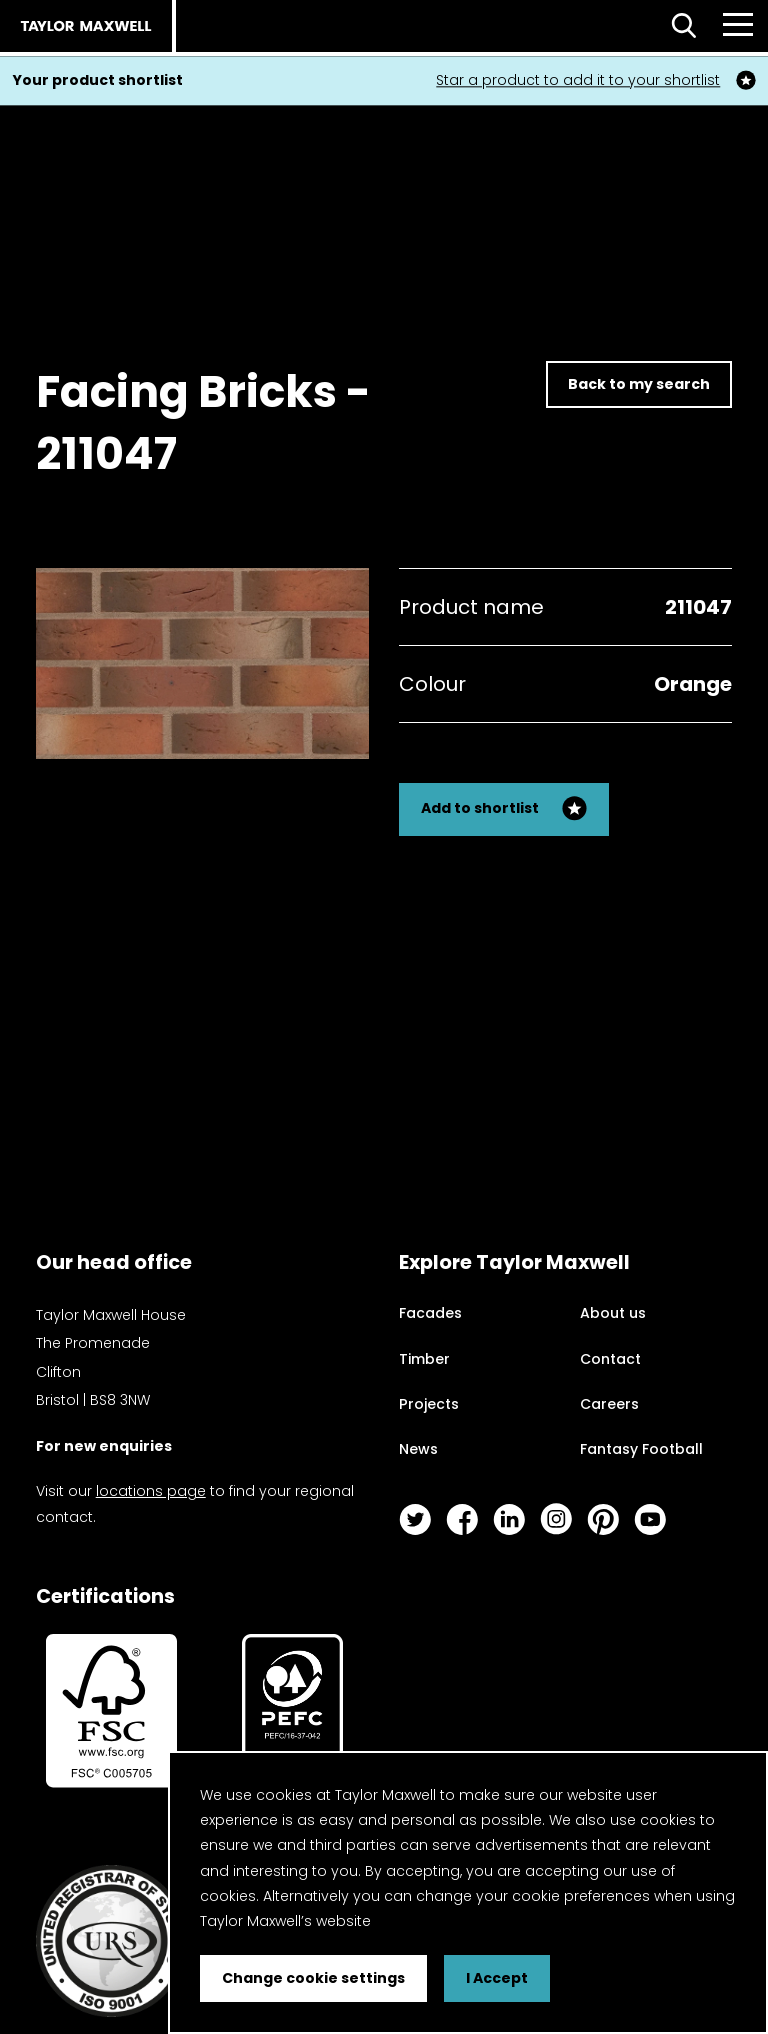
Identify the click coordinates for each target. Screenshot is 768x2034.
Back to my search (639, 384)
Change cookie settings (313, 1978)
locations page (151, 1491)
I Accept (497, 1978)
